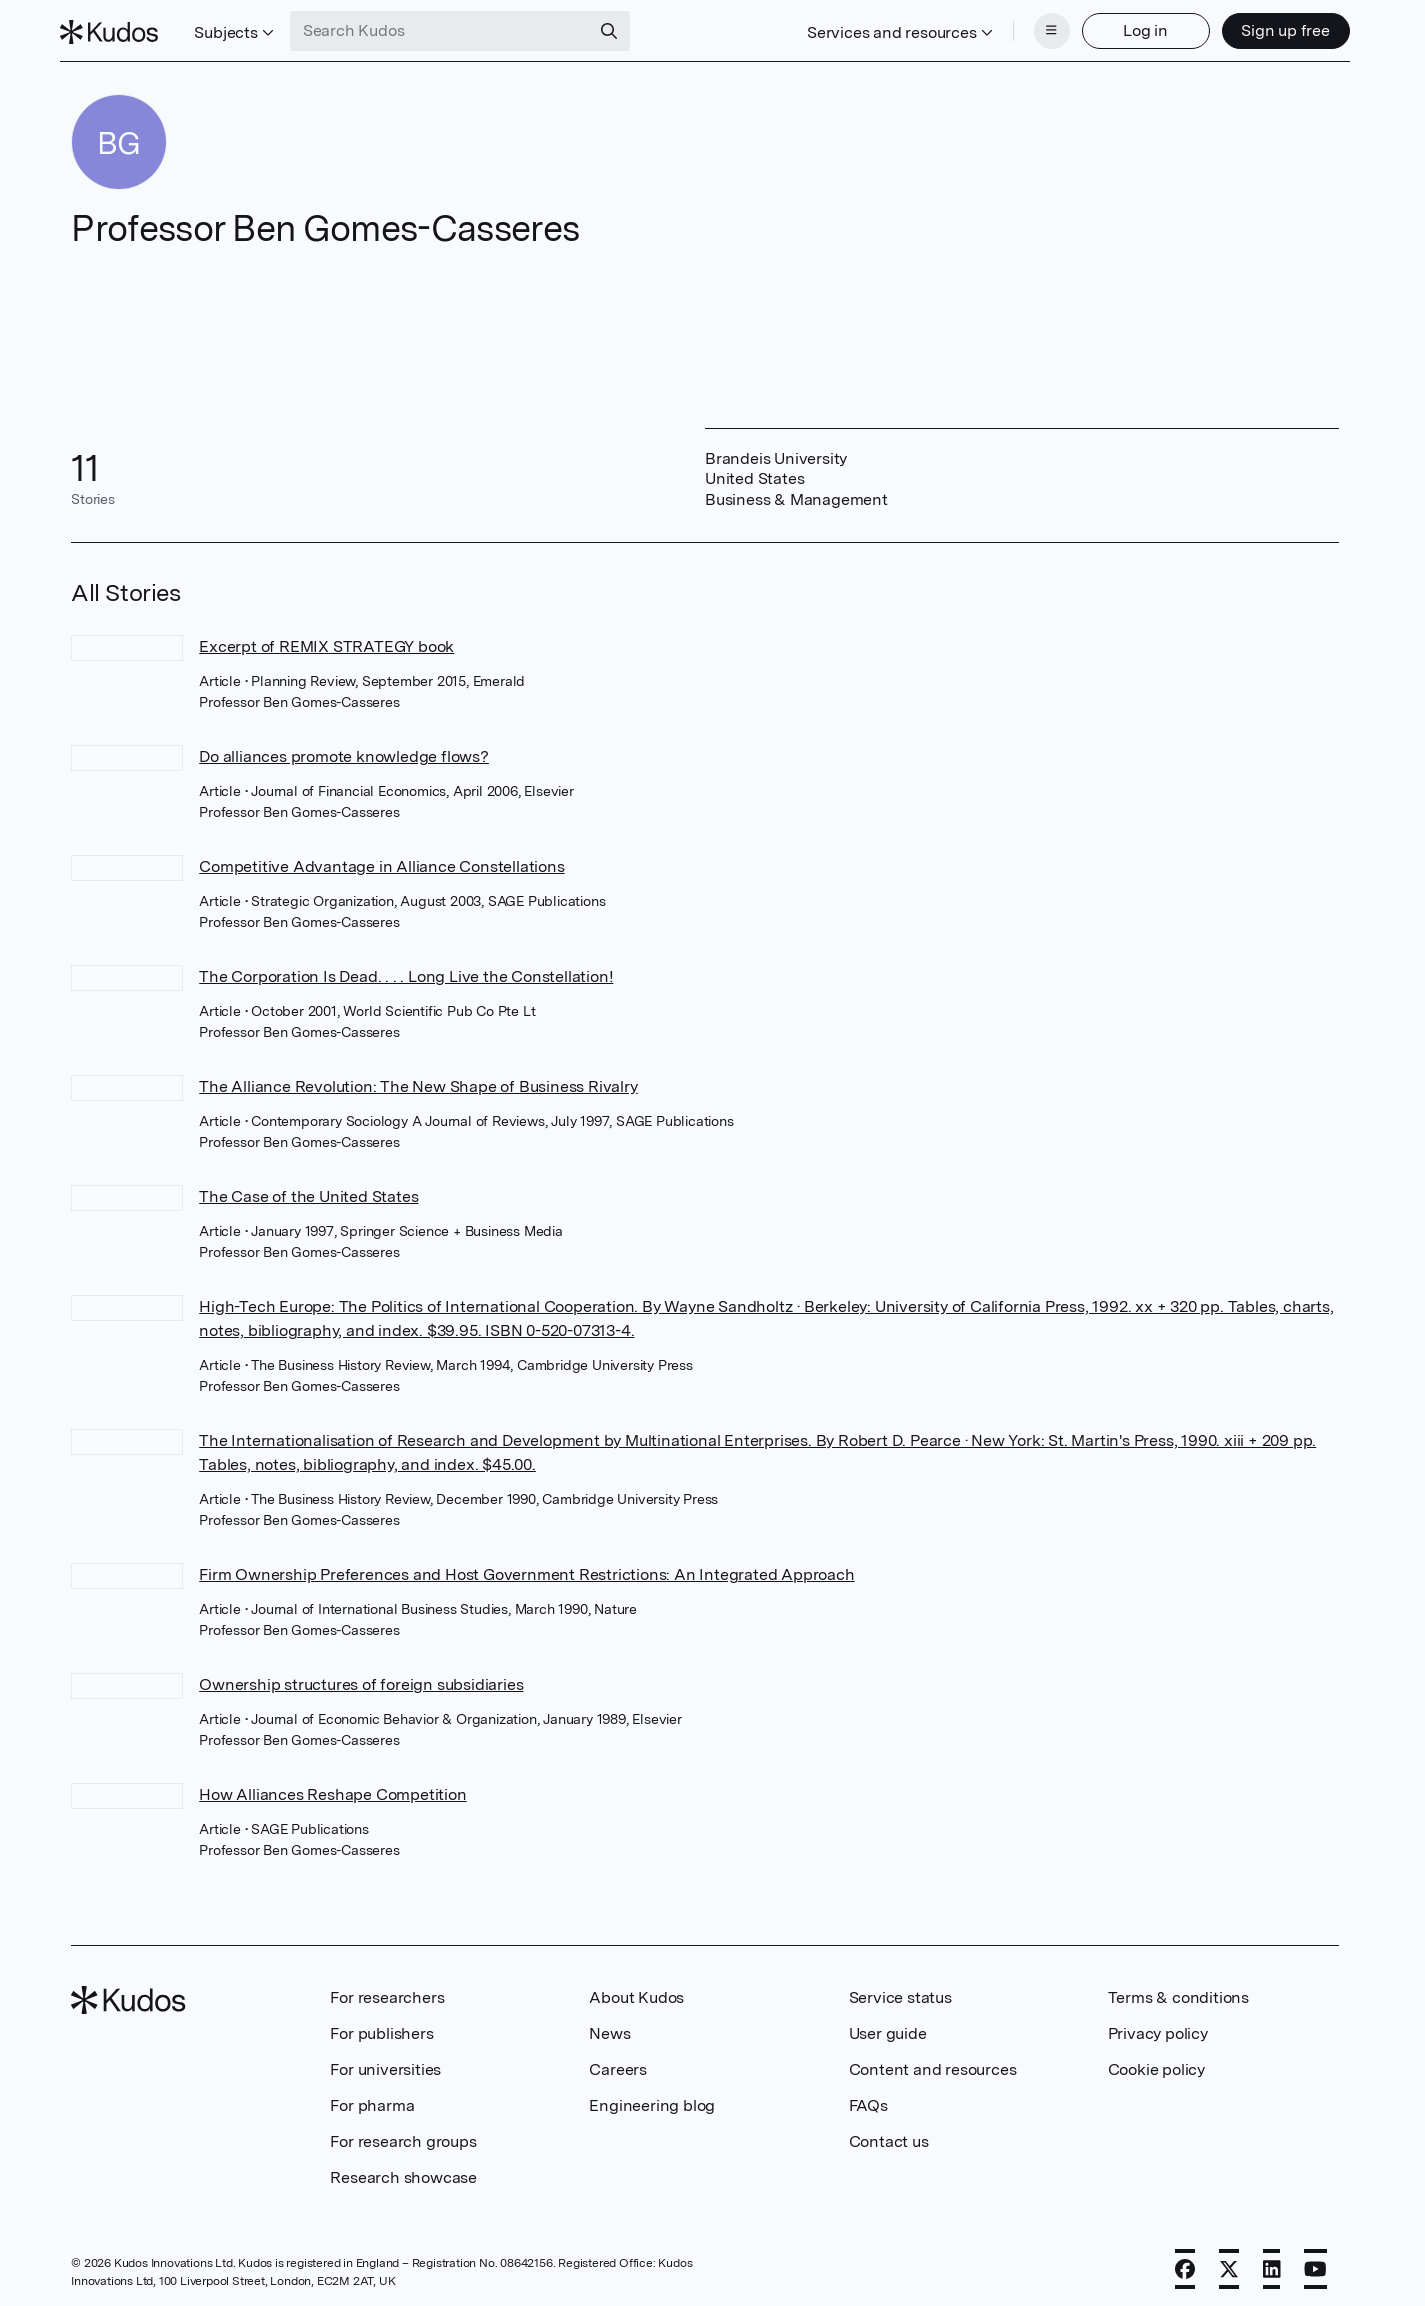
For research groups (403, 2135)
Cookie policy (1156, 2063)
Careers (618, 2063)
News (609, 2027)
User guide (888, 2027)
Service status (900, 1991)
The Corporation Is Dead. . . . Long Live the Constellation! (406, 970)
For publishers (381, 2027)
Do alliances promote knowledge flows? (344, 750)
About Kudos (636, 1991)
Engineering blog (652, 2099)
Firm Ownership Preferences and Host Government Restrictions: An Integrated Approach (526, 1568)
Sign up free (1274, 27)
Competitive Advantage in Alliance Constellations (381, 860)
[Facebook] (1185, 2263)
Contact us (889, 2135)
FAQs (868, 2099)
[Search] (620, 28)
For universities (385, 2063)
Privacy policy (1158, 2027)
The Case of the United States (308, 1190)
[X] (1229, 2263)
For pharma (372, 2099)
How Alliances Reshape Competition (332, 1788)
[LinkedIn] (1272, 2263)
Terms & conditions (1178, 1991)
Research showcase (403, 2171)
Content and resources (933, 2063)
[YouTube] (1315, 2263)
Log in (1134, 27)
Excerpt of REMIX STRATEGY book (326, 640)
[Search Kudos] (451, 28)
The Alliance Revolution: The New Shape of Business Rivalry (418, 1080)
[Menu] (1041, 28)
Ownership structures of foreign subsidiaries (361, 1678)
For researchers (387, 1991)
